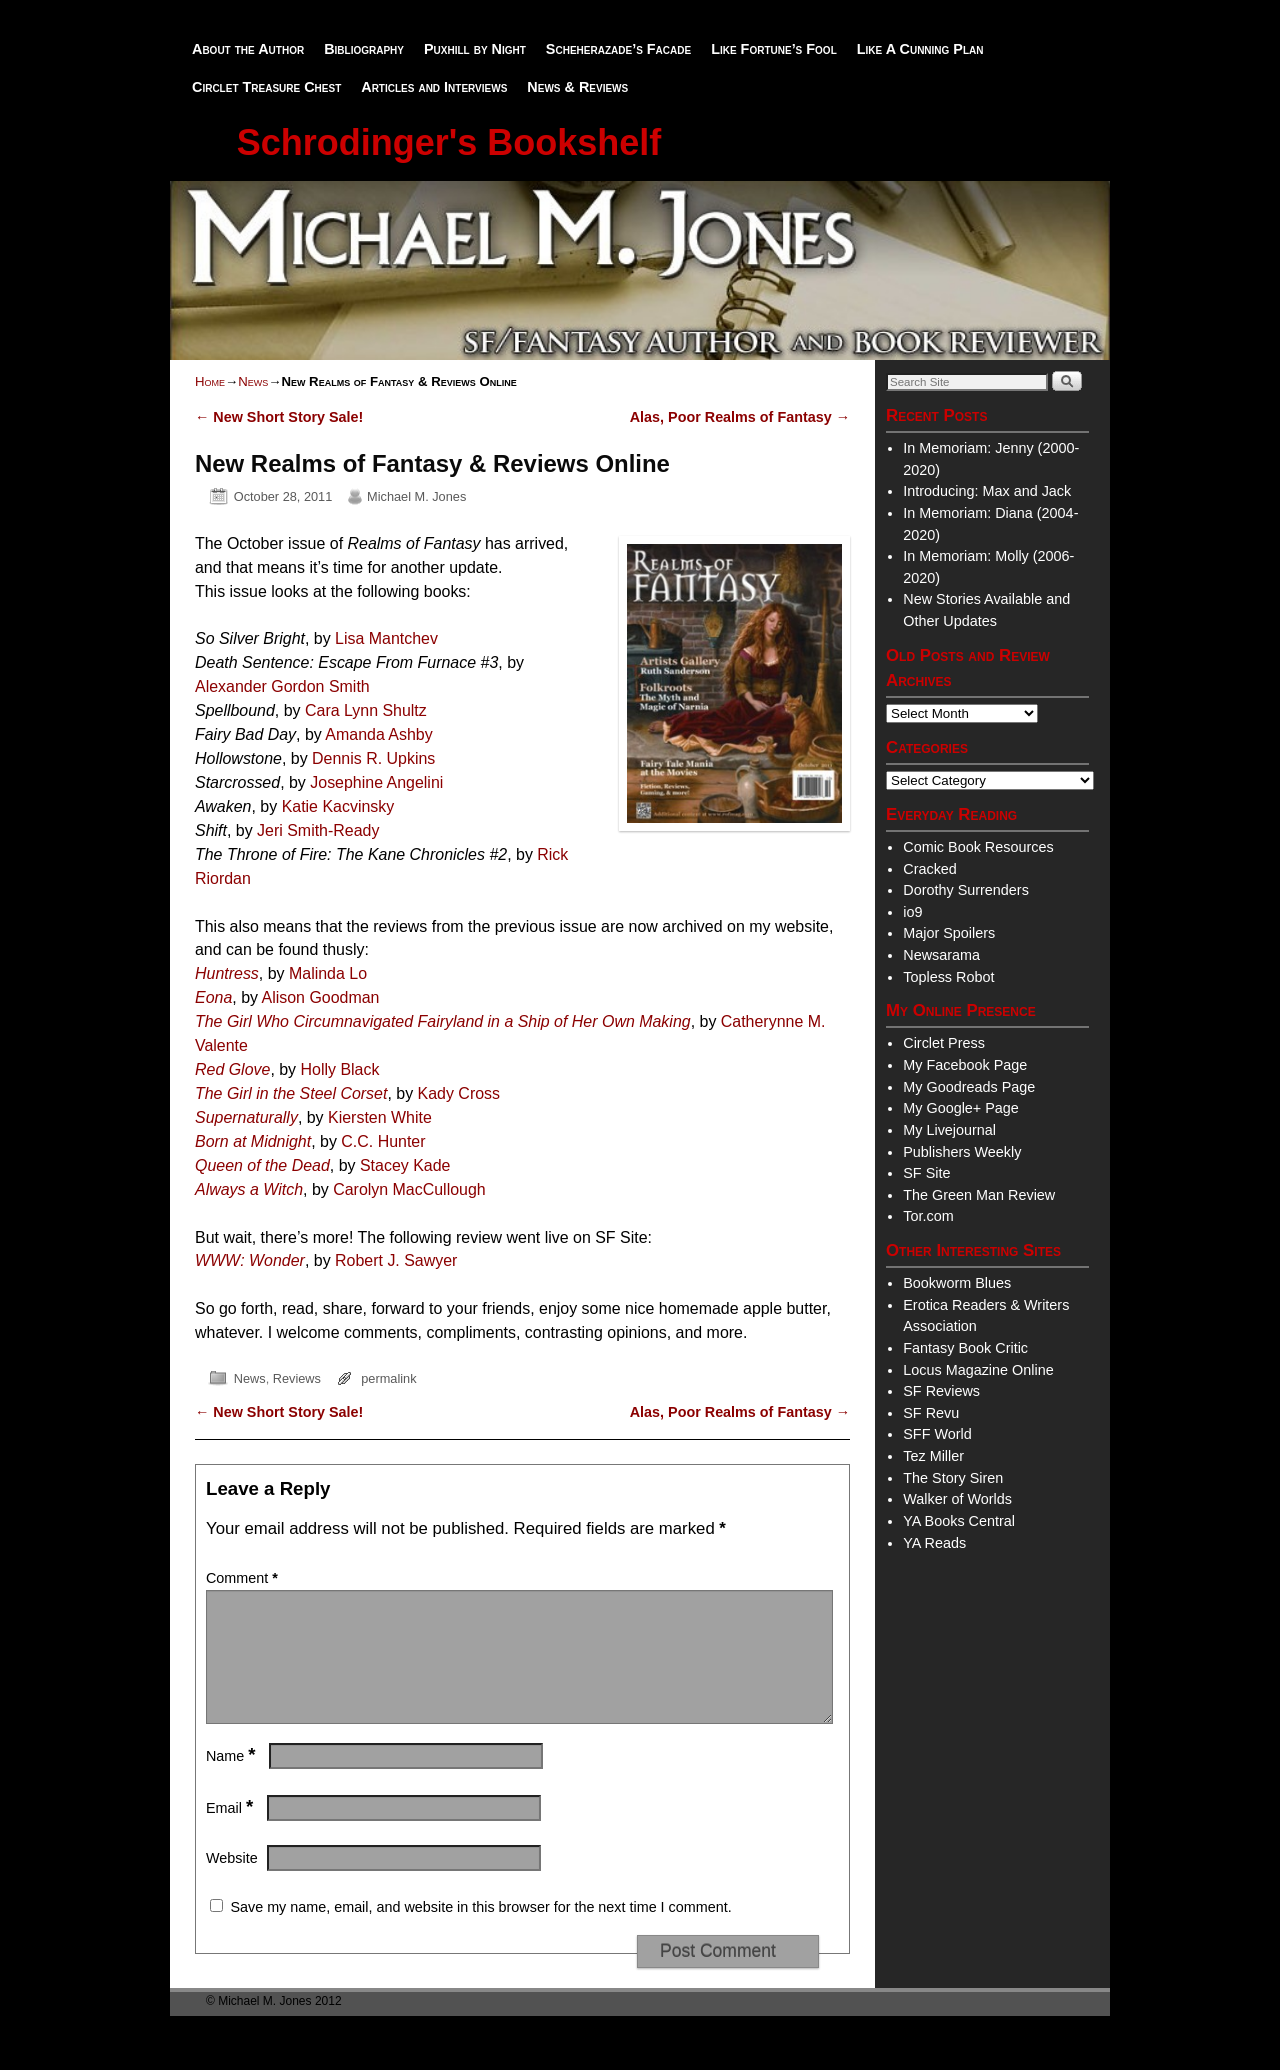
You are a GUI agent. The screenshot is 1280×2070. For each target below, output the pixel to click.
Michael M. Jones (416, 496)
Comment (244, 1578)
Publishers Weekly (962, 1152)
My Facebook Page (965, 1065)
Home (210, 381)
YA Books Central (959, 1521)
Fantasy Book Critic (965, 1348)
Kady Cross (459, 1093)
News (253, 381)
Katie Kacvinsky (338, 806)
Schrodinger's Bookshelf (449, 142)
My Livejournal (949, 1130)
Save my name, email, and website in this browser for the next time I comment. (480, 1931)
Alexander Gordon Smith (282, 686)
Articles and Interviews (434, 87)
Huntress (227, 973)
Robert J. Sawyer (396, 1260)
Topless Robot (948, 977)
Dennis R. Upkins (373, 758)
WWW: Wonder (250, 1260)
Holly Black (340, 1069)
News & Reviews (577, 87)
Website (232, 1882)
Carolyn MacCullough (409, 1189)
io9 (912, 912)
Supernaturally (246, 1117)
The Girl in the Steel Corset (291, 1093)
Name (233, 1780)
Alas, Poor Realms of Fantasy (740, 417)
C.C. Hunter (383, 1141)
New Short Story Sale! (279, 417)
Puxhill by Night (475, 49)
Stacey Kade (405, 1165)
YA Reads (934, 1543)
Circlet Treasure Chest (266, 87)
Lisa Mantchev (386, 638)
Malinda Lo (328, 973)
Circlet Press (944, 1043)
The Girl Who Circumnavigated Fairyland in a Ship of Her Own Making (443, 1021)
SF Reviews (941, 1391)
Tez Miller (933, 1456)
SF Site (926, 1173)
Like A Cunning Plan (920, 49)
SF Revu (931, 1413)
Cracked (930, 869)
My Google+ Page (961, 1108)
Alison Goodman (321, 997)
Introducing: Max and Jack (987, 491)
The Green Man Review (979, 1195)
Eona (213, 997)
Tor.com (928, 1216)
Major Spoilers (949, 933)
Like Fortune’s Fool (774, 49)
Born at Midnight (253, 1141)
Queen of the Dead (262, 1165)
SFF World (937, 1434)
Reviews (297, 1378)
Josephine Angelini (376, 782)
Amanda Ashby (378, 734)
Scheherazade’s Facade (618, 49)
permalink (388, 1378)
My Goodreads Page (969, 1087)
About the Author (248, 49)
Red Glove (232, 1069)
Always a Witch (249, 1189)
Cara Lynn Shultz (366, 710)
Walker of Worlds (957, 1499)
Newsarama (941, 955)
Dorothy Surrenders (966, 890)
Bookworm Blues (957, 1283)
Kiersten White (380, 1117)
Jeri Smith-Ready (318, 830)
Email (231, 1832)
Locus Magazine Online (978, 1370)
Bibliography (364, 49)
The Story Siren (953, 1478)
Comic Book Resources (978, 847)
